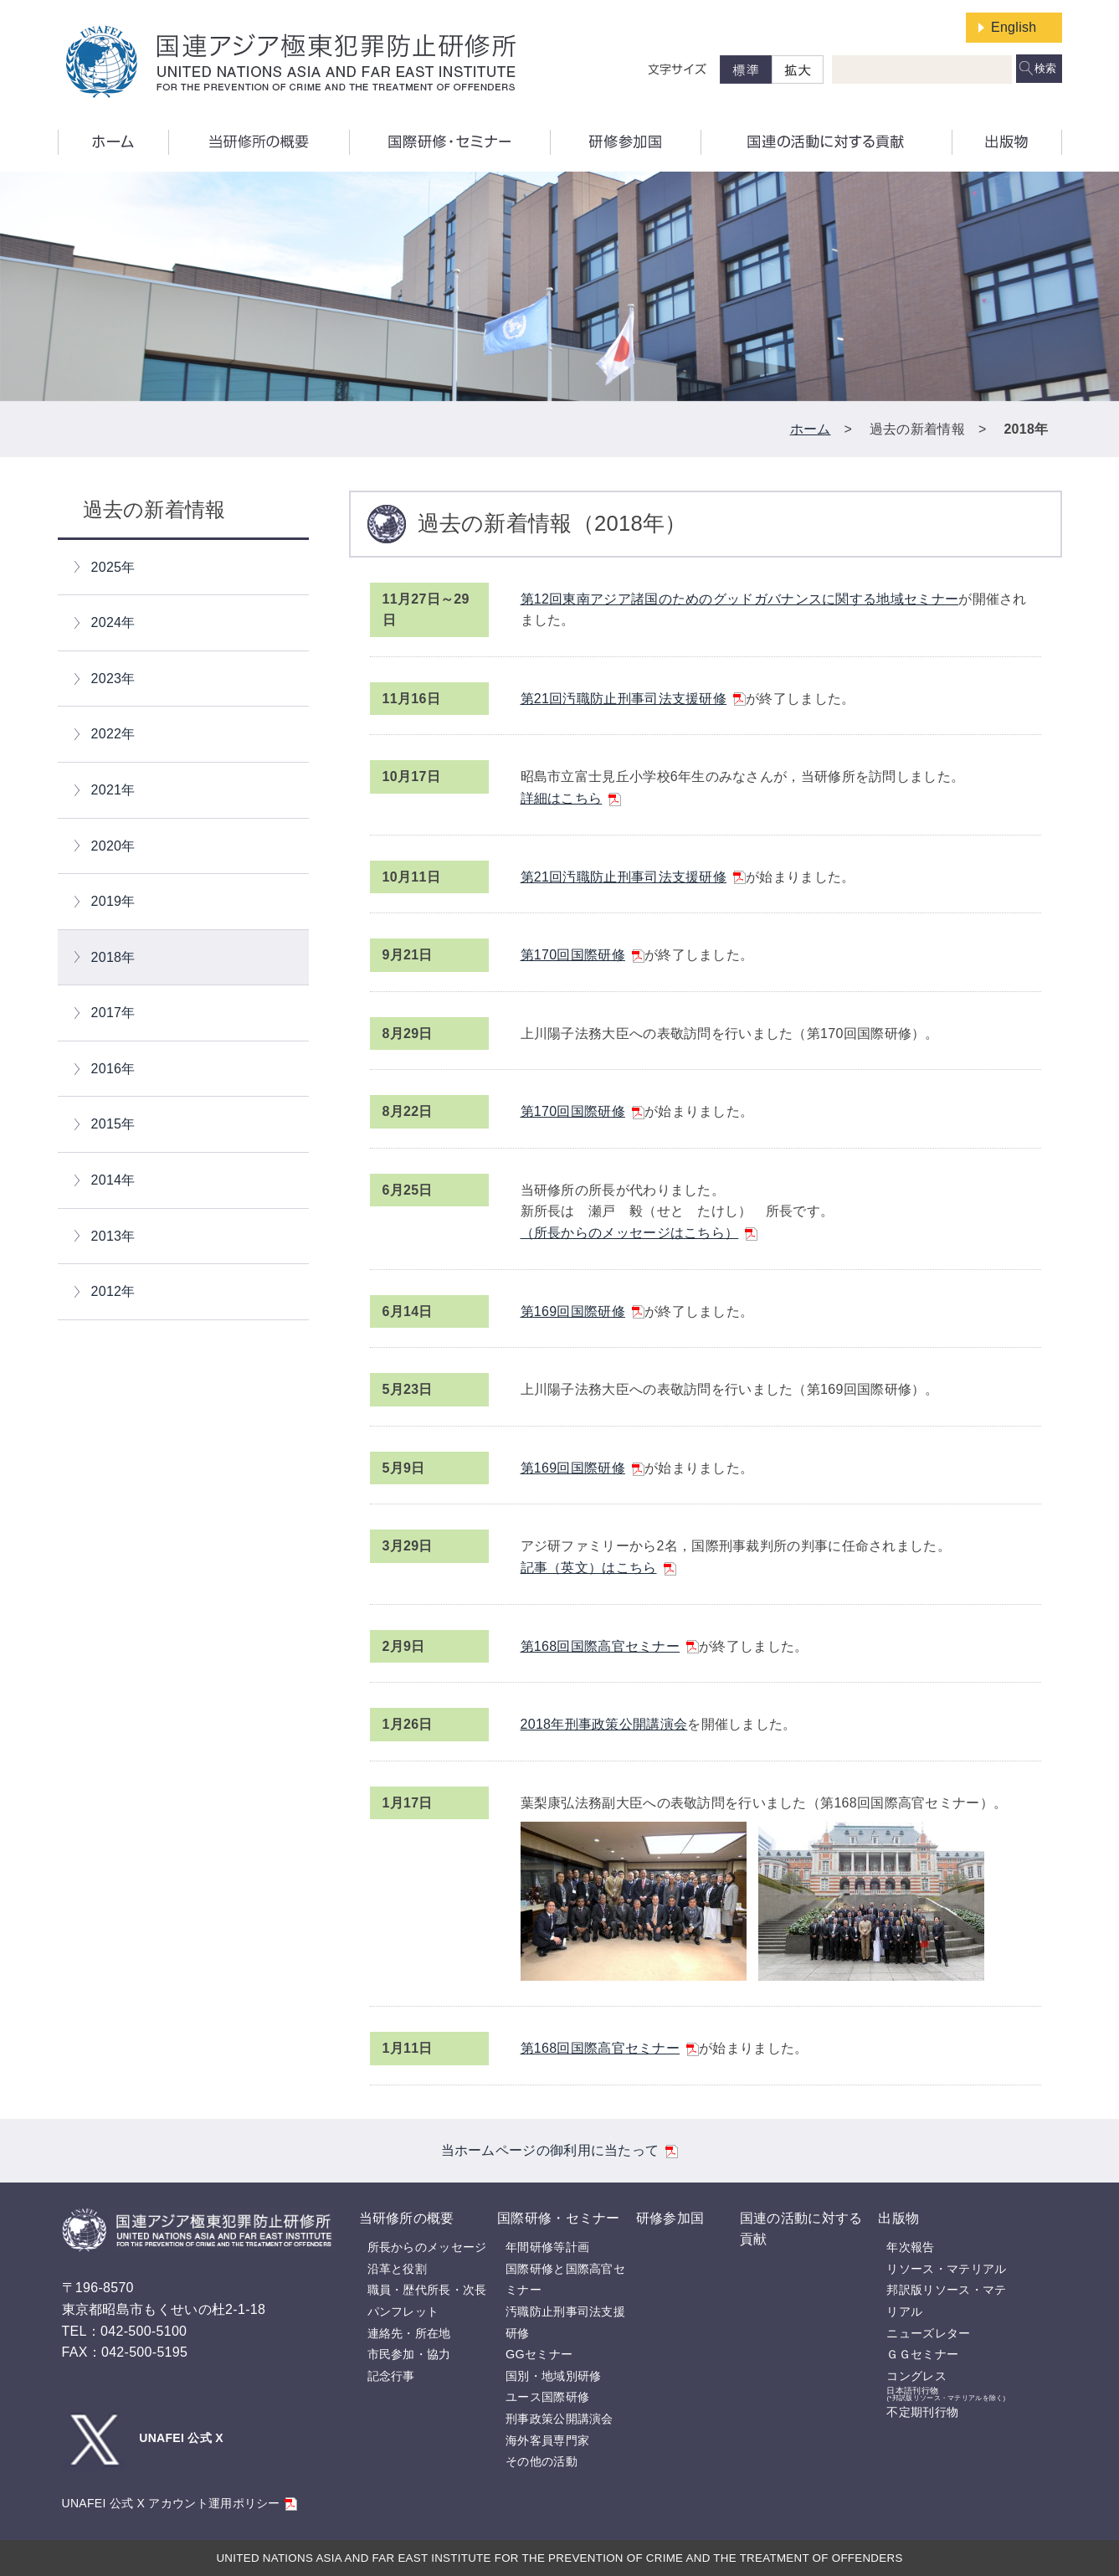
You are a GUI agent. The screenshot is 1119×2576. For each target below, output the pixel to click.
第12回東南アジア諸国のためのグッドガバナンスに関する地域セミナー (740, 599)
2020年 (113, 846)
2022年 (113, 734)
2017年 (113, 1012)
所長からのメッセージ (427, 2247)
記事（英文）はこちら (598, 1568)
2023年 (113, 678)
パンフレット (403, 2311)
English (1014, 27)
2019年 (113, 901)
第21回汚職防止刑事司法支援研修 (634, 699)
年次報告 (910, 2247)
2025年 (113, 567)
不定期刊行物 (922, 2412)
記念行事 (391, 2376)
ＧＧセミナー (922, 2354)
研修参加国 (670, 2218)
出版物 (898, 2218)
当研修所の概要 (406, 2218)
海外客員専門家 (547, 2440)
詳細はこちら (571, 798)
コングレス (916, 2376)
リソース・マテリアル (946, 2268)
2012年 (113, 1291)
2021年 (113, 790)
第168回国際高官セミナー (610, 1646)
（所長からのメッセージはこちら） (639, 1233)
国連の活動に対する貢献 (801, 2229)
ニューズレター (928, 2333)
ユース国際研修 (547, 2397)
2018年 (113, 957)
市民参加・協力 (409, 2354)
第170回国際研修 (582, 955)
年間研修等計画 (547, 2247)
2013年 (113, 1236)
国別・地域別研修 (553, 2376)
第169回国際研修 (582, 1311)
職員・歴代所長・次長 (427, 2289)
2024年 (113, 622)
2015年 (113, 1124)
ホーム (810, 429)
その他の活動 (541, 2461)
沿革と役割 (397, 2268)
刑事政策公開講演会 (559, 2418)
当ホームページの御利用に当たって (560, 2150)
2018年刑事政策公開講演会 (604, 1724)
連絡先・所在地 (409, 2333)
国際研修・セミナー (558, 2218)
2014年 (113, 1180)
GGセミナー (539, 2354)
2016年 (113, 1069)
